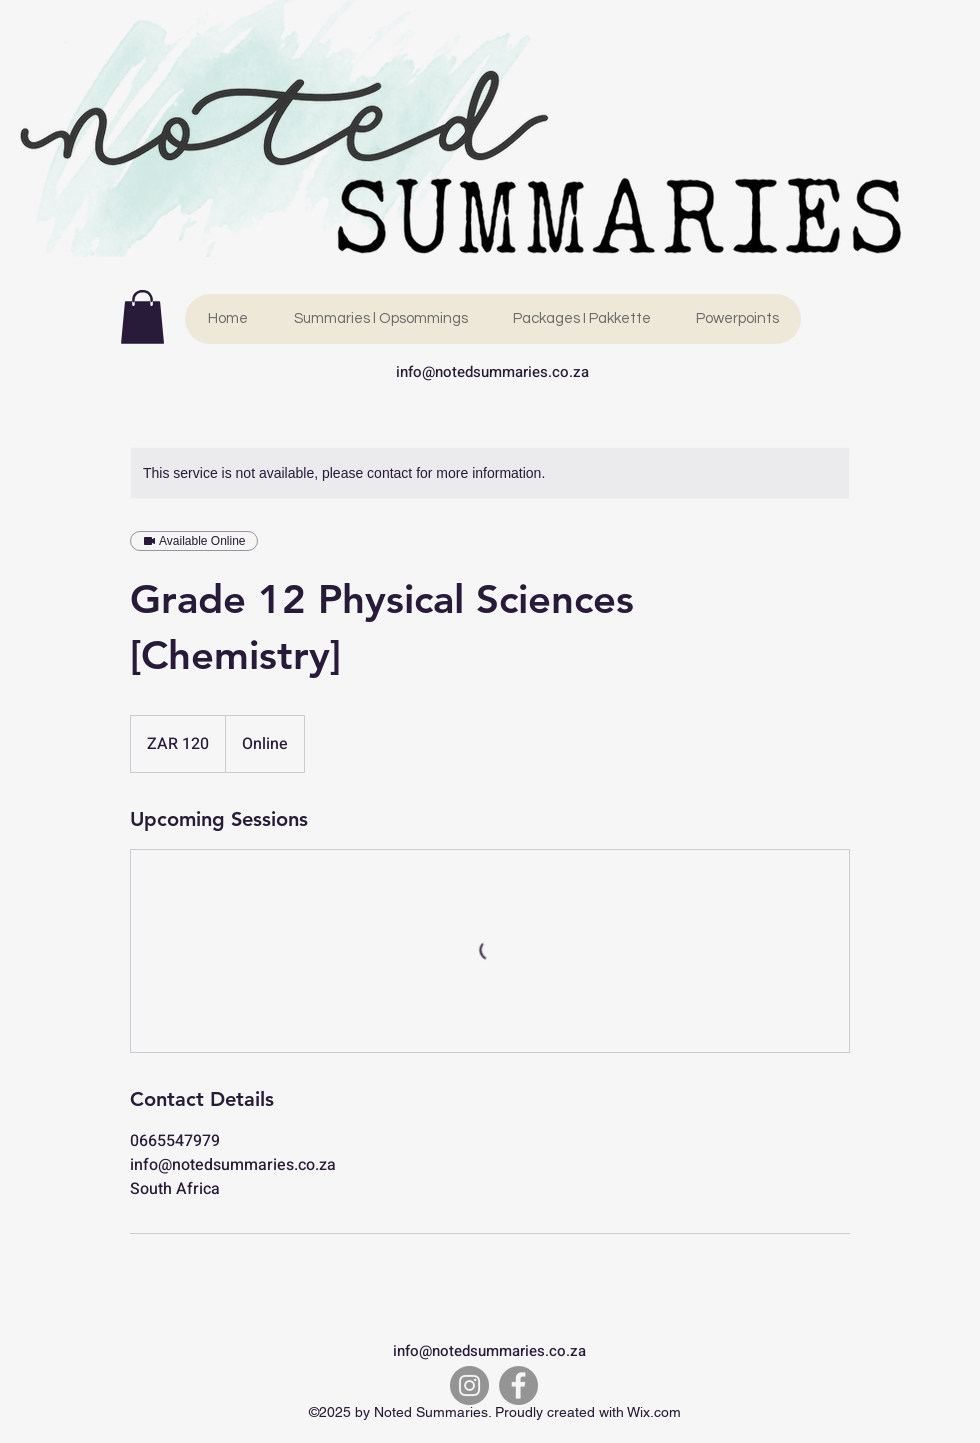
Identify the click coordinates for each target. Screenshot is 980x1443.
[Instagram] (469, 1385)
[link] (142, 317)
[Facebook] (518, 1385)
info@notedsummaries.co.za (492, 372)
